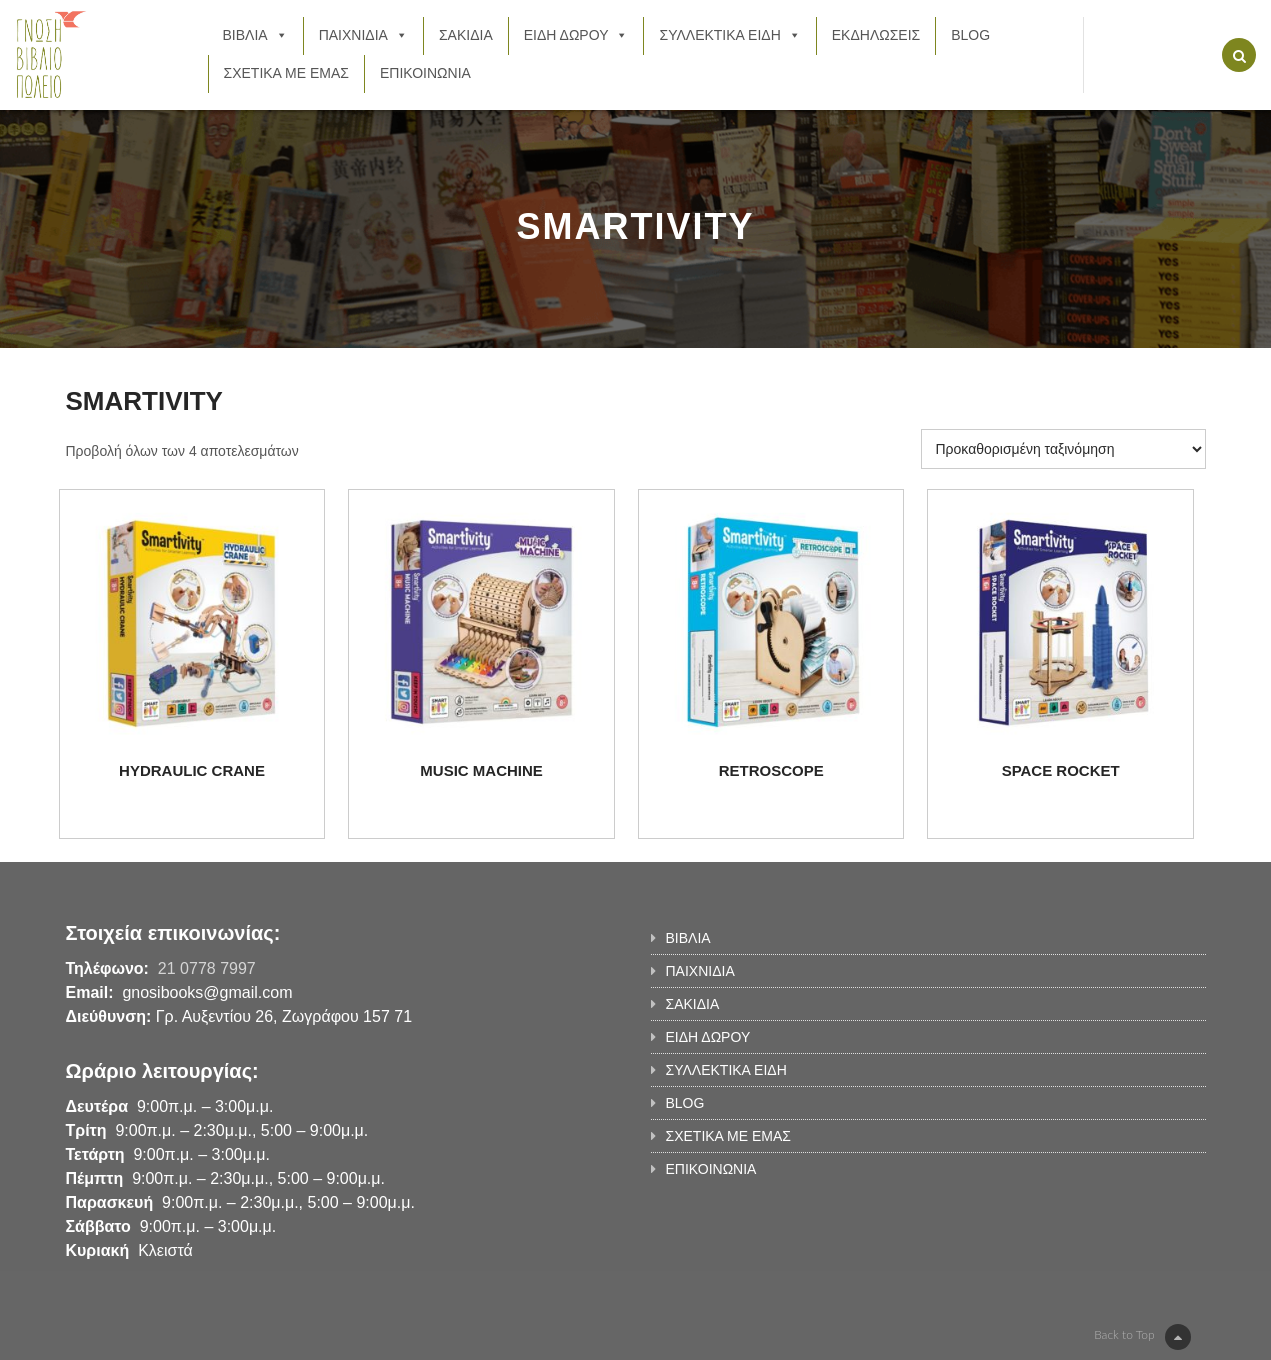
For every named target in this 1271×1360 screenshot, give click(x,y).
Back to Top (1142, 1337)
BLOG (970, 35)
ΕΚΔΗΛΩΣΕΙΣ (876, 35)
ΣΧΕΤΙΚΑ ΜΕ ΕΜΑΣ (286, 73)
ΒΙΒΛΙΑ (255, 35)
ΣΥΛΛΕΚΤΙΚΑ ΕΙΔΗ (729, 35)
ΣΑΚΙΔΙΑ (466, 35)
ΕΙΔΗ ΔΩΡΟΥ (576, 35)
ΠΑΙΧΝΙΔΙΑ (363, 35)
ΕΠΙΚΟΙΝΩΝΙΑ (425, 73)
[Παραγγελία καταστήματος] (1063, 449)
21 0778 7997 (207, 968)
